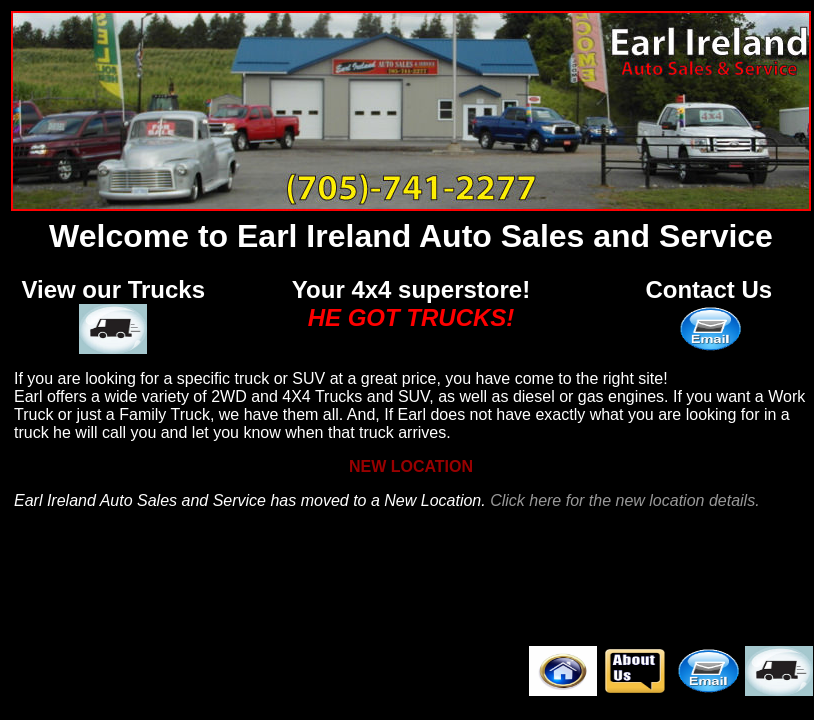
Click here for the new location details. (624, 500)
